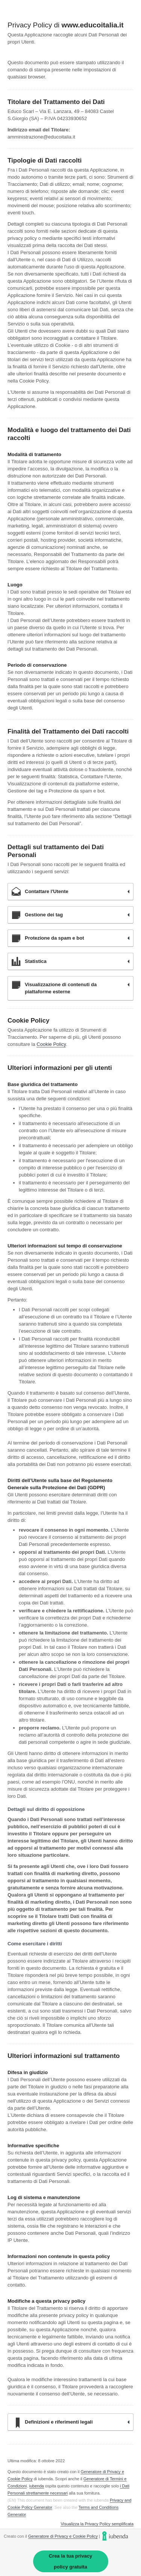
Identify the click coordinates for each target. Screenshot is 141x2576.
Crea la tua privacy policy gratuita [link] (70, 2561)
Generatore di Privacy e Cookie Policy (63, 2536)
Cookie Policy (51, 1044)
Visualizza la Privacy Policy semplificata (97, 2524)
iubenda (36, 2486)
